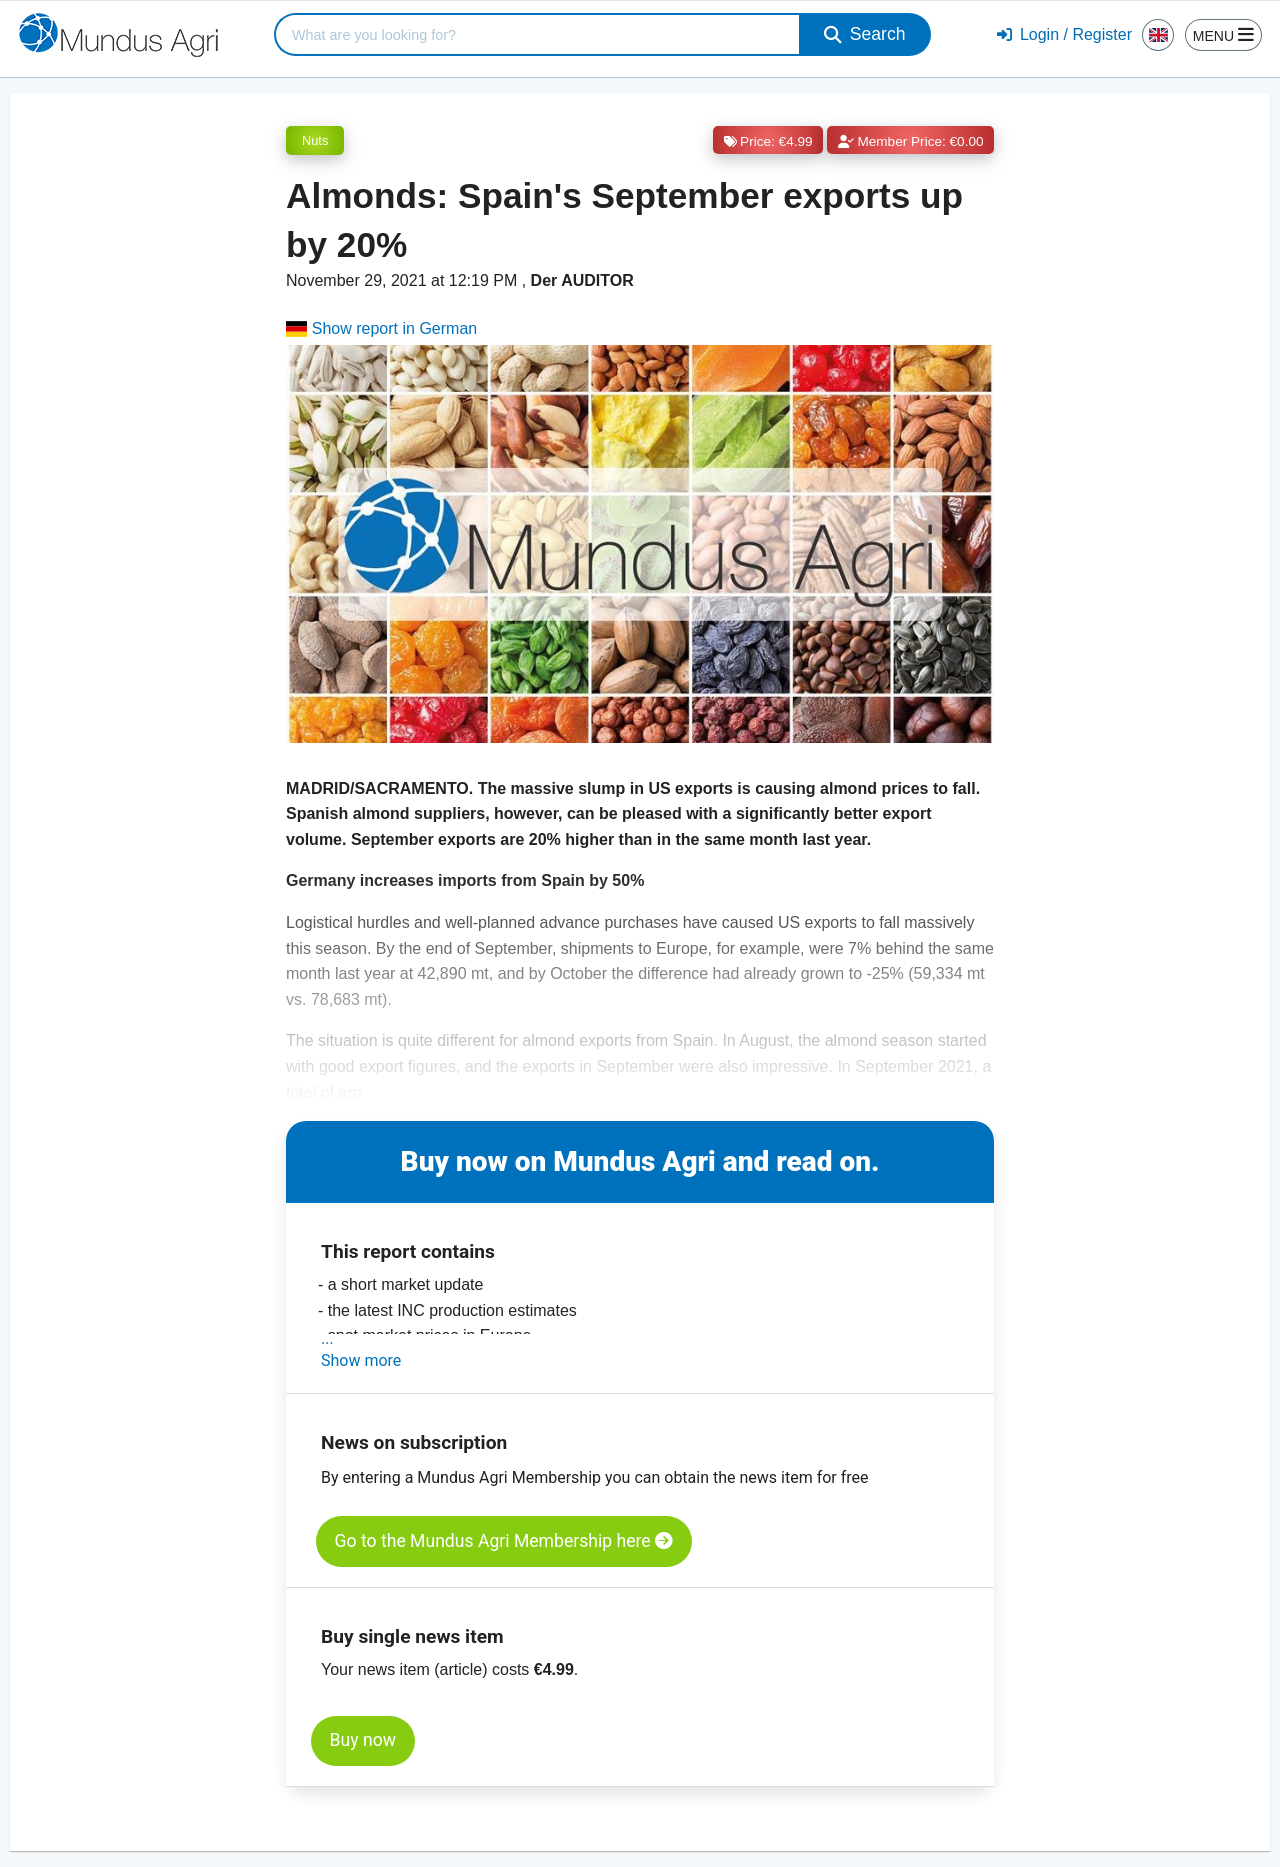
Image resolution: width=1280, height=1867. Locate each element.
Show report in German (381, 328)
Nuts (315, 140)
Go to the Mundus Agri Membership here (504, 1541)
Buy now (363, 1740)
